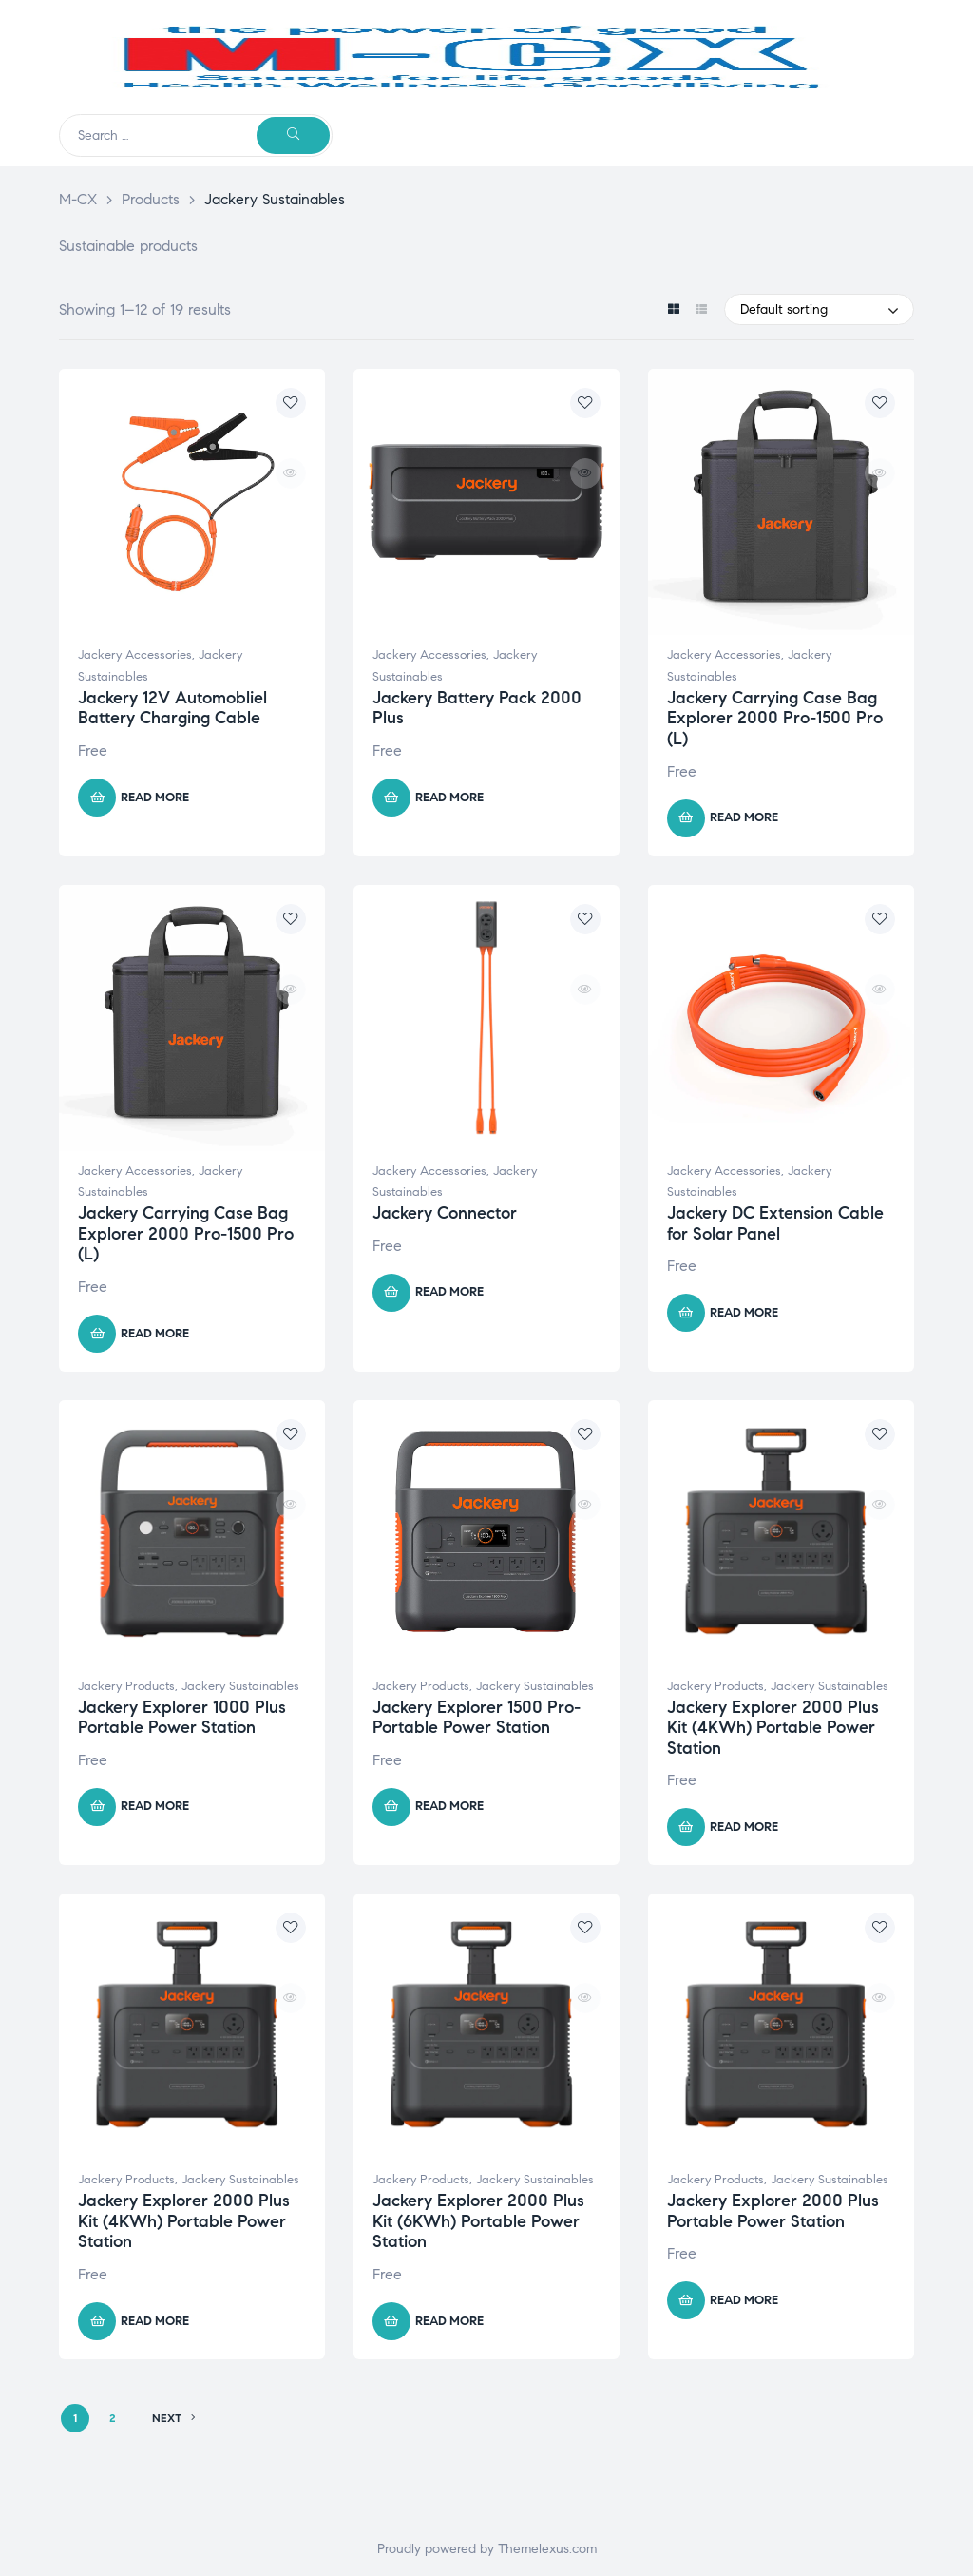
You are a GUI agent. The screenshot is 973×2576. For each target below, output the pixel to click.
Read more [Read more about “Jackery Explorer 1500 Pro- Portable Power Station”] (449, 1806)
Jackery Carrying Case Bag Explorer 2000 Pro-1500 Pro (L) (775, 718)
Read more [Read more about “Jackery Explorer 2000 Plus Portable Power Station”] (744, 2300)
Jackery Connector (444, 1212)
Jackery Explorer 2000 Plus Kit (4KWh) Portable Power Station (773, 1728)
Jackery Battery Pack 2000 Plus (477, 708)
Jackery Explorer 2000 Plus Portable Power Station (773, 2211)
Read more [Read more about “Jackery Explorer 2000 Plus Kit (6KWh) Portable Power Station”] (449, 2321)
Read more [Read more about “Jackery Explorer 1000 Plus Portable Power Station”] (155, 1806)
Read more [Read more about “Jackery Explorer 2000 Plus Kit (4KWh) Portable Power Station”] (744, 1827)
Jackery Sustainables (240, 1686)
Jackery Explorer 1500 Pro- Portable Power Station (476, 1718)
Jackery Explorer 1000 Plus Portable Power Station (182, 1718)
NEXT (174, 2418)
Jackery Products (126, 1686)
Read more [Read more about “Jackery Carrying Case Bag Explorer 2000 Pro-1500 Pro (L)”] (744, 817)
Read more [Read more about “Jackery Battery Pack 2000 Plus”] (449, 797)
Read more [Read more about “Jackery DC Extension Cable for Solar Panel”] (744, 1312)
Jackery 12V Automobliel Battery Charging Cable (172, 708)
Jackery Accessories (135, 655)
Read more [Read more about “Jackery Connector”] (449, 1291)
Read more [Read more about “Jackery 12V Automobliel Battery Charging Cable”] (155, 797)
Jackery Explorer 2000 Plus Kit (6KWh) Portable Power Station (478, 2221)
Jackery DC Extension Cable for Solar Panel (775, 1223)
